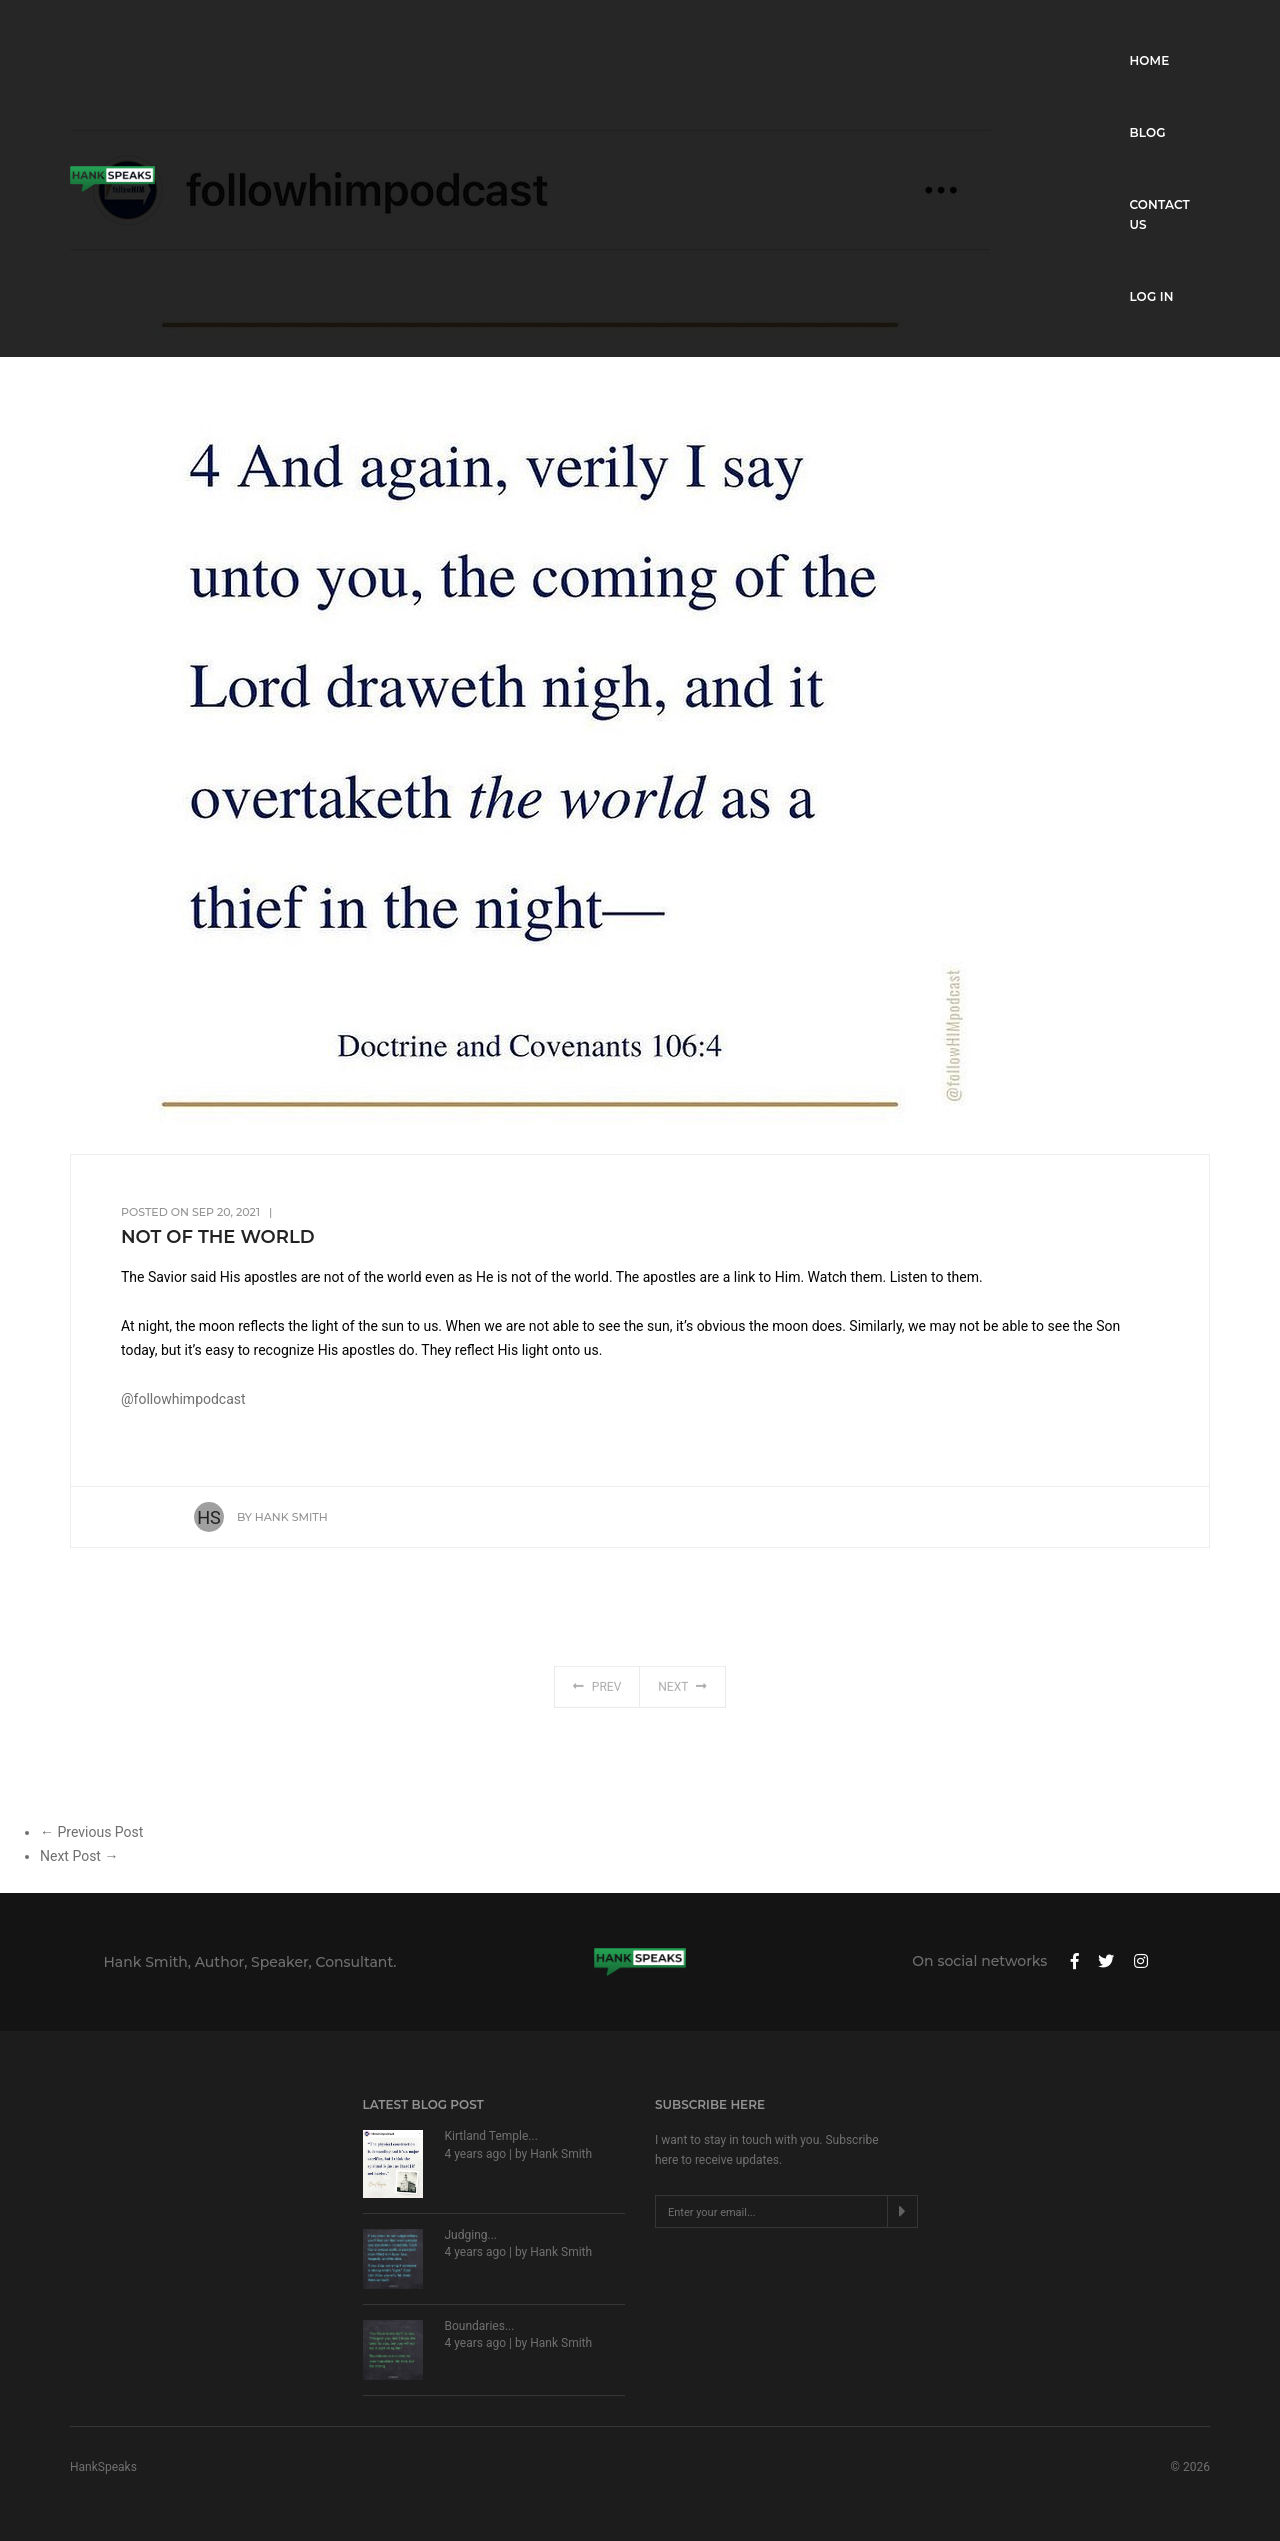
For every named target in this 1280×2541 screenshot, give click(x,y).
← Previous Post (91, 1832)
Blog (986, 35)
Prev (597, 1703)
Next (682, 1703)
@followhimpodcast (183, 1399)
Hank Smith (291, 1517)
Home (908, 35)
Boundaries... (480, 2326)
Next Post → (79, 1856)
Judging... (471, 2235)
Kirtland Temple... (491, 2136)
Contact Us (1084, 35)
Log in (1188, 35)
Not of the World (218, 1237)
